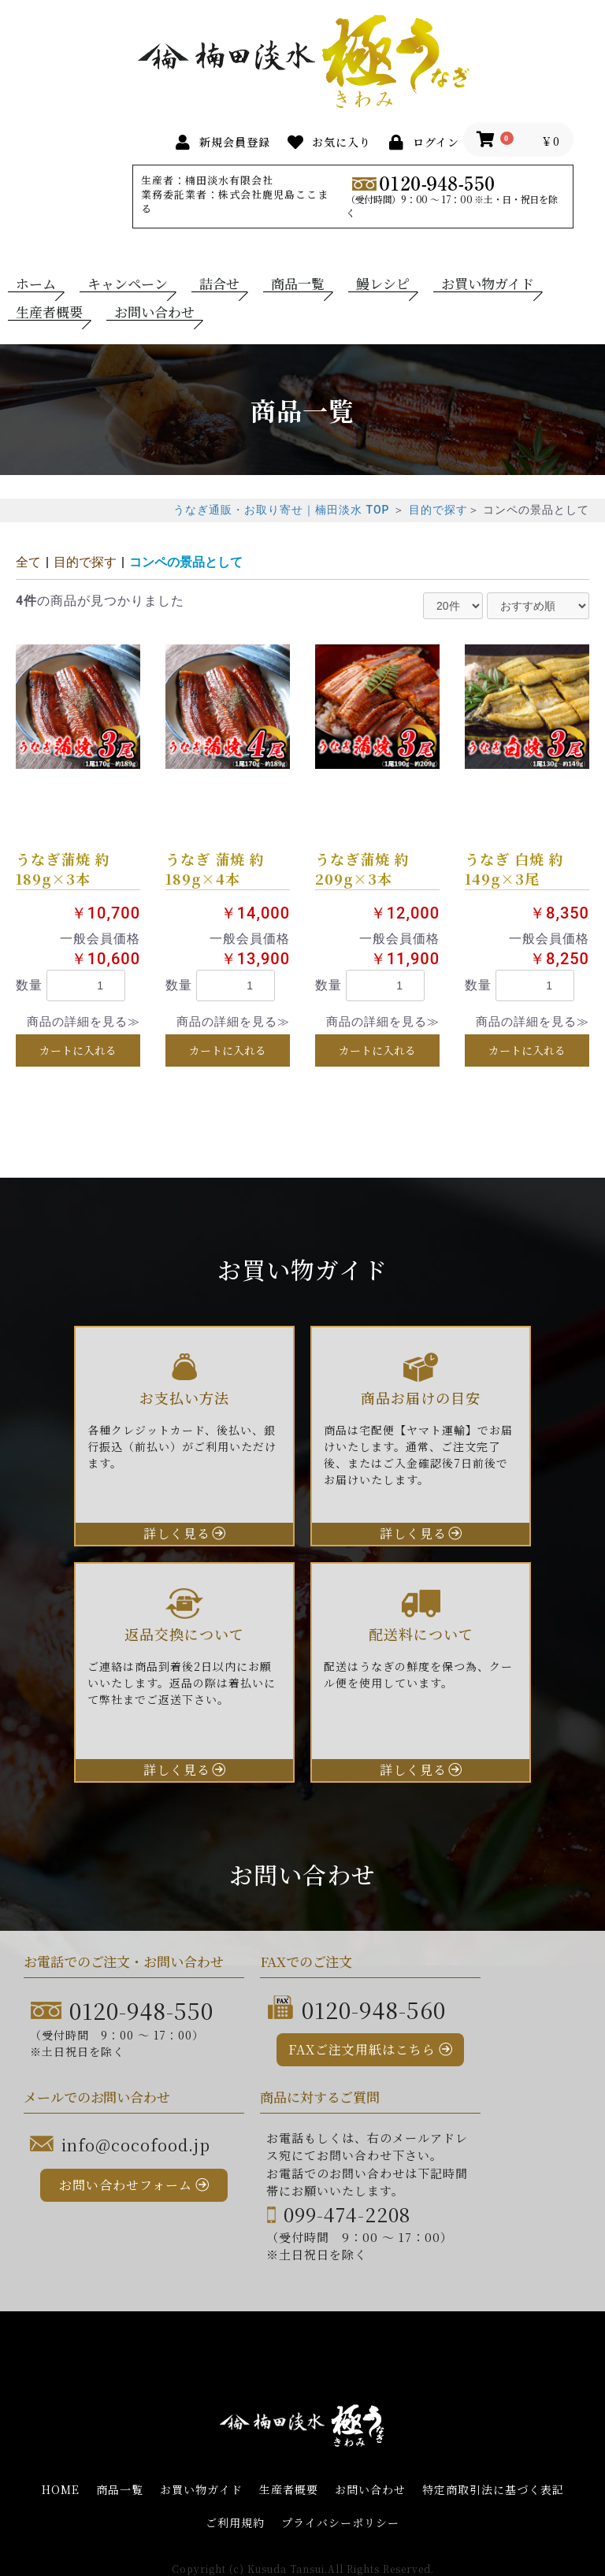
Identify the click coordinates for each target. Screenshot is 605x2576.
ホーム (36, 283)
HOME (61, 2489)
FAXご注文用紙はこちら (362, 2049)
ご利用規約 (235, 2522)
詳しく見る (176, 1533)
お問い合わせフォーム (125, 2185)
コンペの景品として (186, 562)
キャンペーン (127, 283)
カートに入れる (78, 1050)
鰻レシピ (383, 283)
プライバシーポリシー (340, 2522)
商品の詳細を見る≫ (83, 1022)
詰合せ (219, 283)
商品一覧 (298, 283)
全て (28, 562)
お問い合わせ (154, 312)
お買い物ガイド (487, 283)
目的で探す (438, 509)
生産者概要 (49, 312)
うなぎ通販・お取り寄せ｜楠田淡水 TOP (281, 509)
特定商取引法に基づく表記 (493, 2489)
